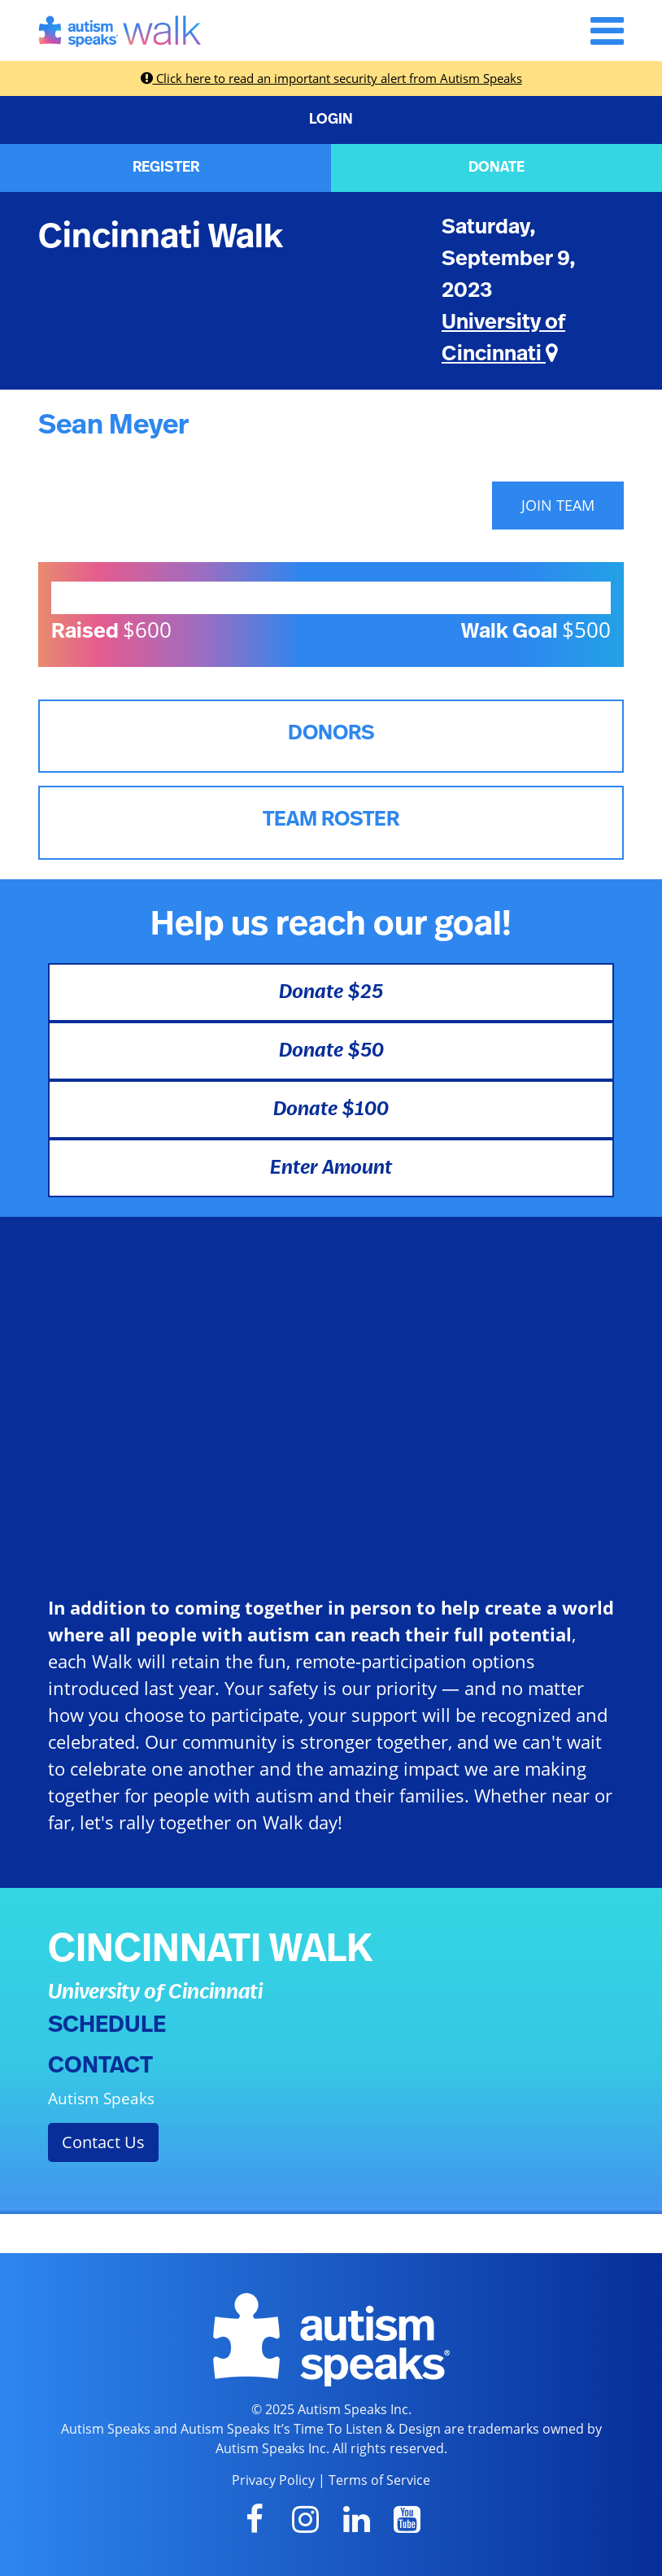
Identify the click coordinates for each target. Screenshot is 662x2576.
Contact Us (103, 2142)
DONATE (496, 167)
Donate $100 (331, 1109)
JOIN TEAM (557, 505)
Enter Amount (331, 1168)
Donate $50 (331, 1051)
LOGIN (331, 119)
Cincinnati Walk (160, 237)
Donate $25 (331, 992)
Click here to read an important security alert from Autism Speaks (331, 78)
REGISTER (166, 167)
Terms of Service (379, 2480)
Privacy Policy (273, 2480)
